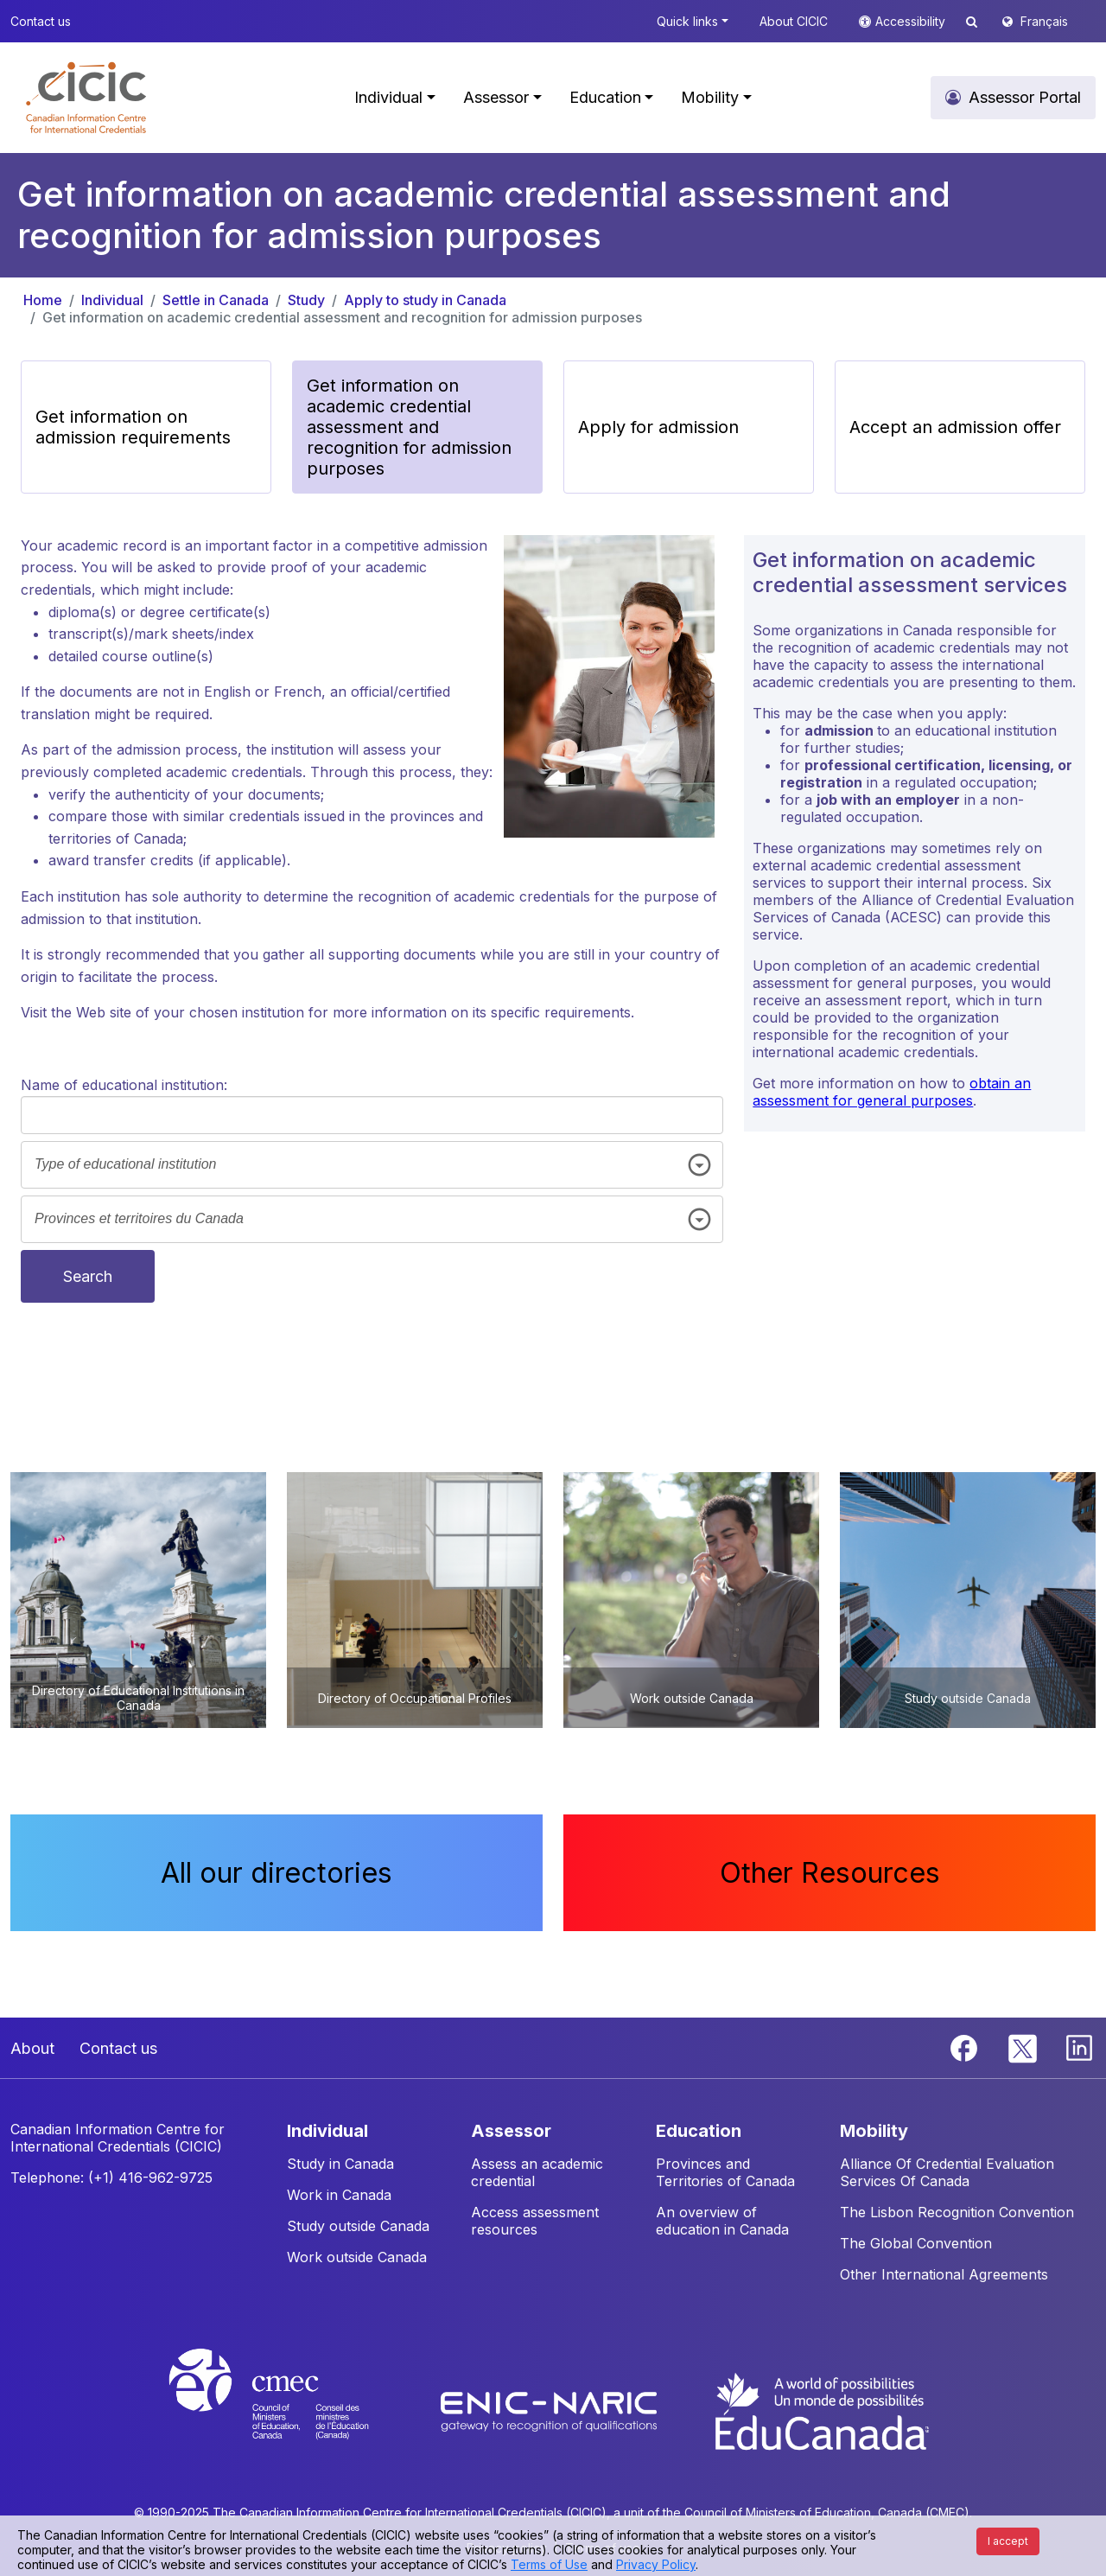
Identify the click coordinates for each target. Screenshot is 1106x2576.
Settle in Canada (215, 300)
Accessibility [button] (912, 21)
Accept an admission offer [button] (955, 427)
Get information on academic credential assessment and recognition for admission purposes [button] (409, 427)
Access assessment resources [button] (535, 2220)
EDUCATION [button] (698, 2130)
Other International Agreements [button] (944, 2274)
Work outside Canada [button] (357, 2257)
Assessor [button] (496, 97)
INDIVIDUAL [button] (327, 2130)
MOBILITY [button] (874, 2130)
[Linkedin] (1079, 2047)
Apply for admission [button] (658, 427)
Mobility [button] (710, 97)
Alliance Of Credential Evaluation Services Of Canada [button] (947, 2172)
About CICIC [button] (794, 21)
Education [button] (605, 97)
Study (306, 300)
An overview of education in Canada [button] (722, 2220)
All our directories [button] (276, 1873)
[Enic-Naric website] (551, 2410)
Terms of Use (549, 2564)
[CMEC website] (291, 2410)
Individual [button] (388, 97)
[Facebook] (966, 2047)
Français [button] (1044, 21)
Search (87, 1276)
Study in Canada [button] (340, 2163)
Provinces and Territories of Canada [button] (725, 2172)
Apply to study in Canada (425, 300)
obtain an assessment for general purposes (892, 1091)
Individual (112, 300)
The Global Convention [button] (916, 2243)
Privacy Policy (656, 2564)
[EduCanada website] (821, 2410)
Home (42, 300)
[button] (86, 97)
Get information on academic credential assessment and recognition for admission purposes (342, 317)
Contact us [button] (40, 21)
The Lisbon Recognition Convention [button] (957, 2212)
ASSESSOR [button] (511, 2130)
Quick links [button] (687, 21)
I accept (1008, 2541)
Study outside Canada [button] (358, 2226)
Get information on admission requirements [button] (133, 427)
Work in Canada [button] (339, 2194)
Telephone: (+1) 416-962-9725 (111, 2177)
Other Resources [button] (830, 1873)
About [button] (32, 2048)
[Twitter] (1023, 2047)
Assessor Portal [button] (1025, 97)
